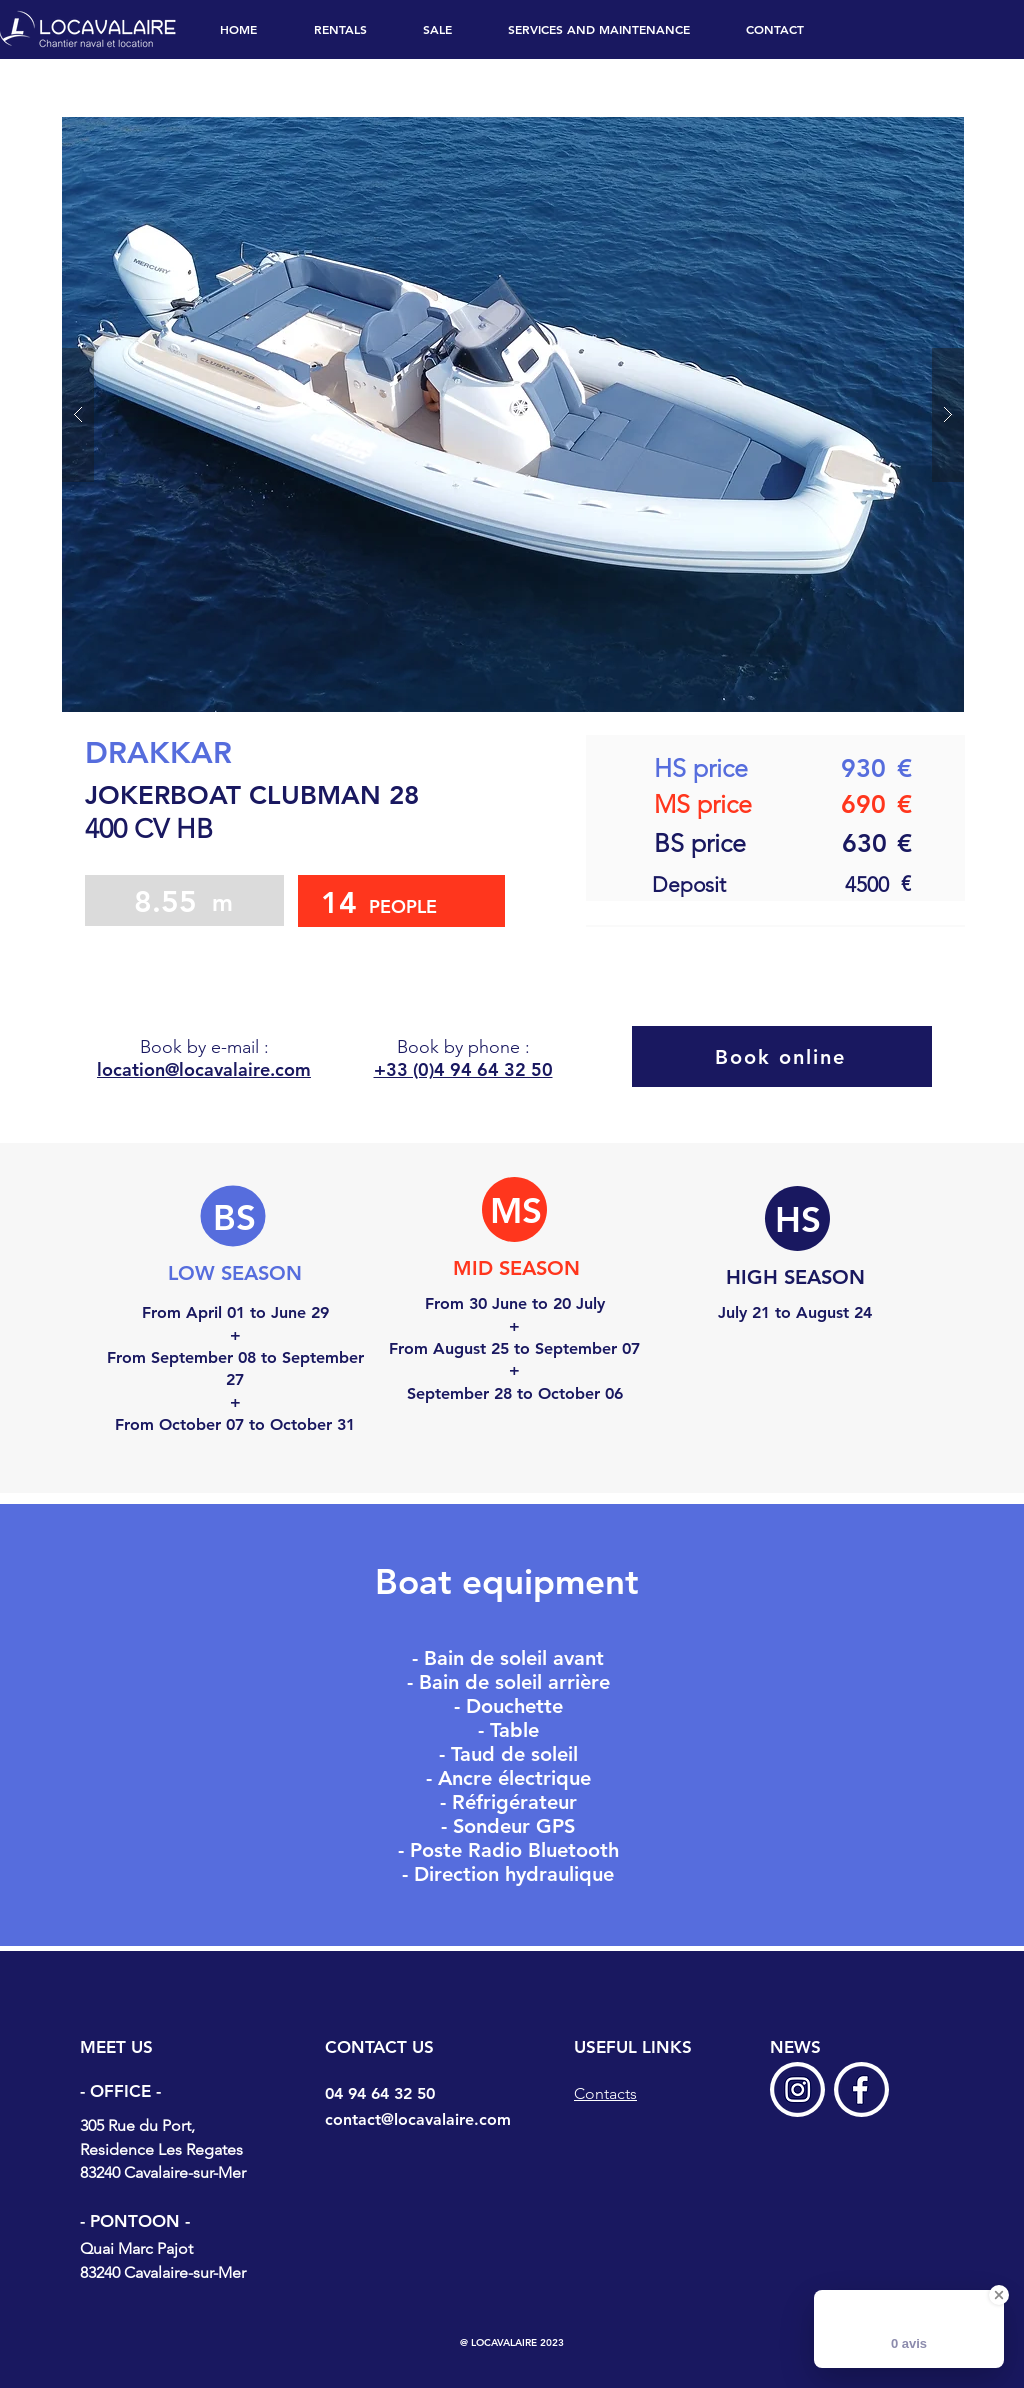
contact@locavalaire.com (418, 2119)
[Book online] (782, 1056)
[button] (513, 414)
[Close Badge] (999, 2295)
